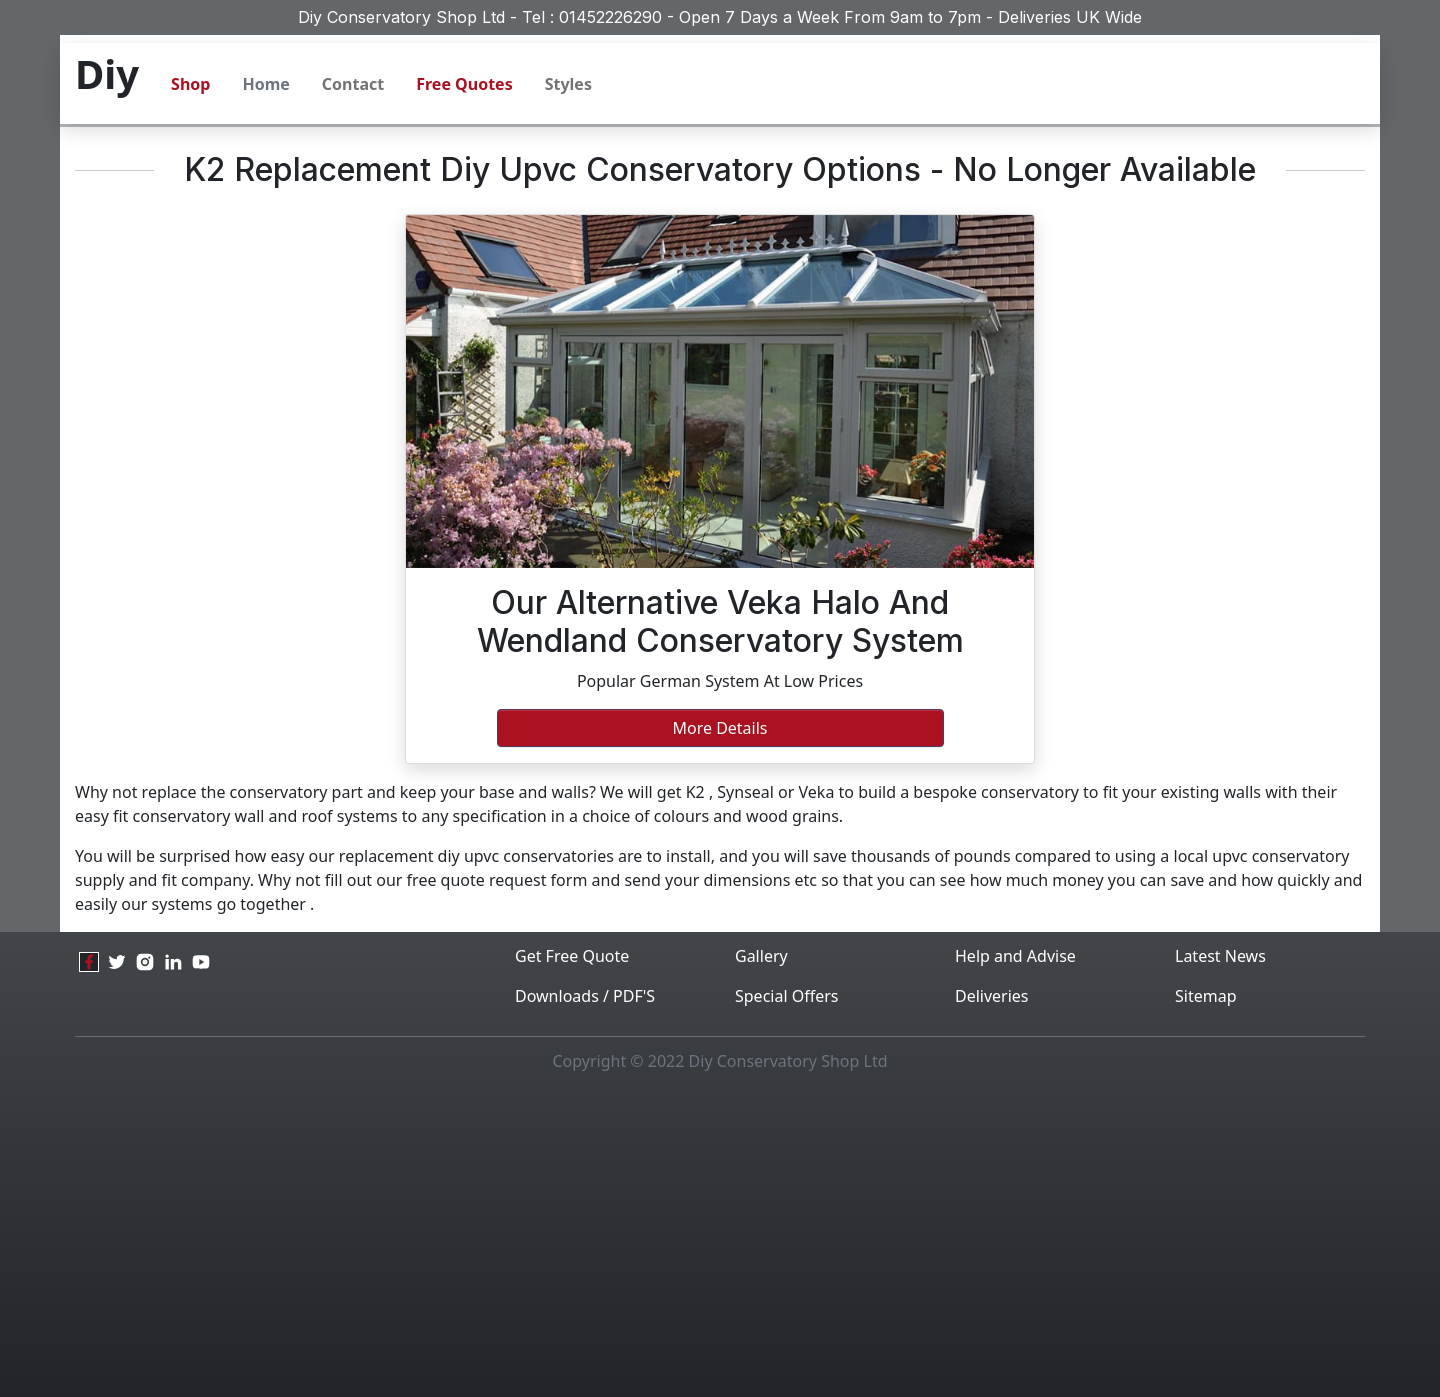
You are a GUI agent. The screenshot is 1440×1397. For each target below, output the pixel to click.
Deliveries (992, 996)
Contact (353, 84)
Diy (107, 73)
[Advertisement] (720, 1241)
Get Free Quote (572, 956)
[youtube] (201, 962)
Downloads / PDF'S (585, 996)
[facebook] (89, 962)
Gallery (761, 956)
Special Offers (787, 996)
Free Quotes (464, 84)
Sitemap (1206, 996)
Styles (568, 84)
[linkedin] (173, 962)
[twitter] (117, 962)
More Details (719, 728)
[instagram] (145, 962)
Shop (190, 84)
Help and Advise (1015, 956)
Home (265, 84)
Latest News (1220, 956)
